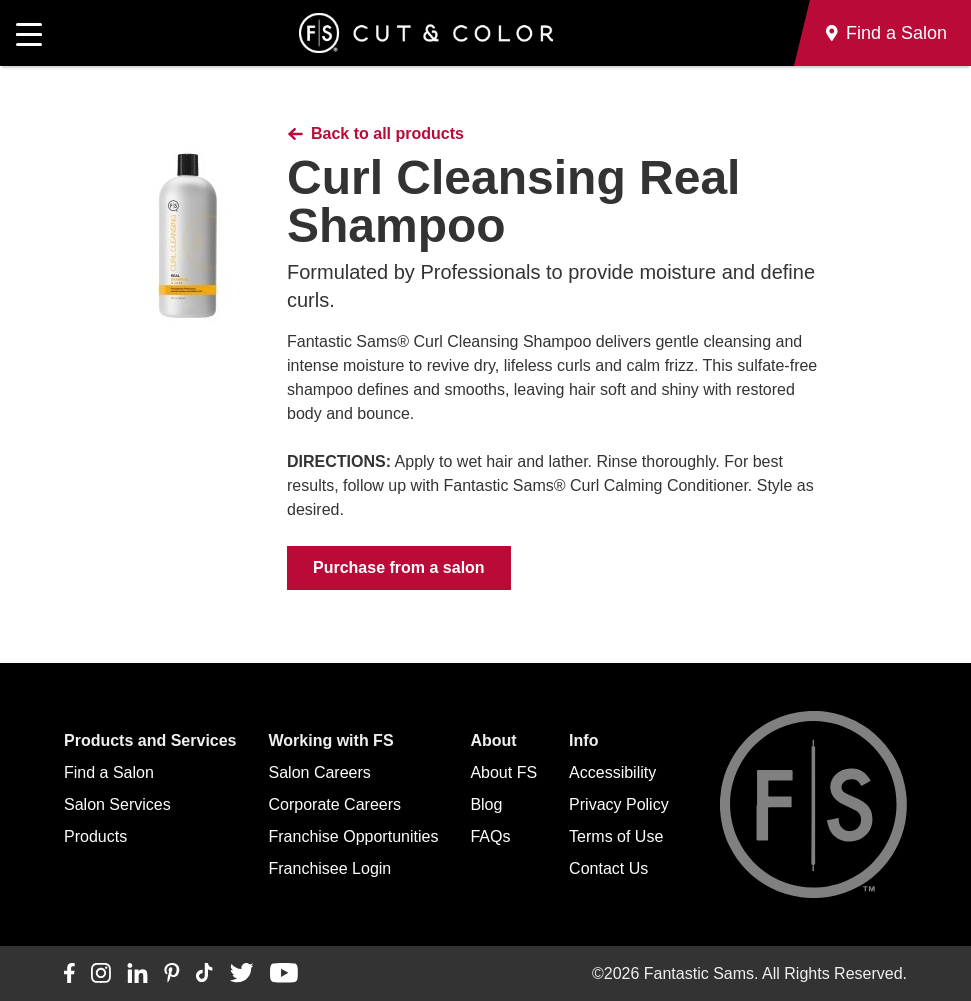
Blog (486, 804)
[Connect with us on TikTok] (204, 974)
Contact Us (608, 868)
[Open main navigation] (29, 33)
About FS (503, 772)
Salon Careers (320, 772)
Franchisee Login (330, 868)
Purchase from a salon (399, 567)
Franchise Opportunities (354, 836)
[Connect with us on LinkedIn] (137, 974)
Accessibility (612, 772)
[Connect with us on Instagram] (101, 974)
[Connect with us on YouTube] (283, 974)
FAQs (490, 836)
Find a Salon (109, 772)
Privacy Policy (619, 804)
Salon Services (117, 804)
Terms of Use (616, 836)
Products (95, 836)
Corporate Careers (335, 804)
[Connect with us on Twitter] (241, 974)
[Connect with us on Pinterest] (172, 974)
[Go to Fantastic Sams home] (426, 33)
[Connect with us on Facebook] (69, 974)
